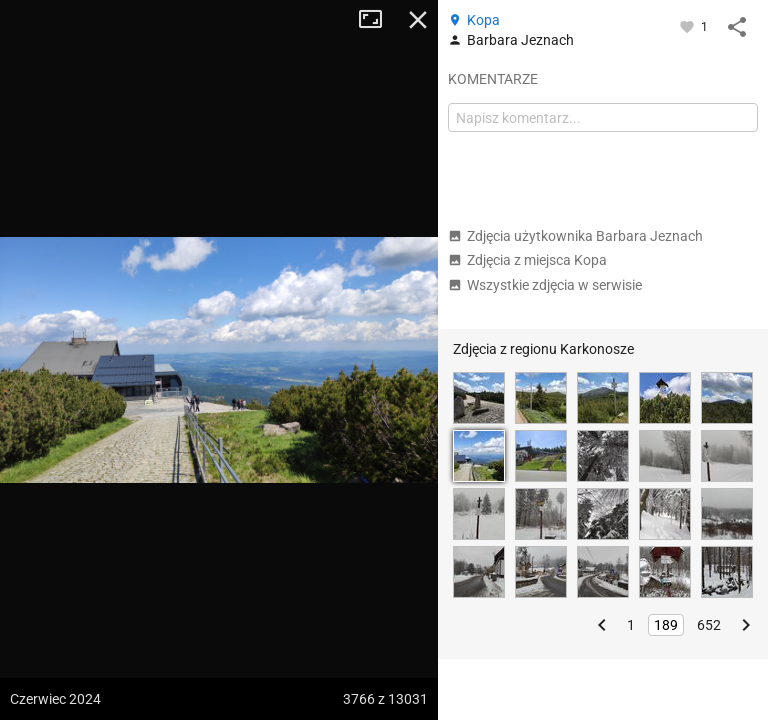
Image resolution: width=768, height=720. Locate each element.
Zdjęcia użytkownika (575, 236)
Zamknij (418, 20)
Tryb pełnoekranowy (378, 20)
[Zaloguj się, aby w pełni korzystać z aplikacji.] (688, 26)
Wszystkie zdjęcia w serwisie (545, 285)
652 (709, 625)
